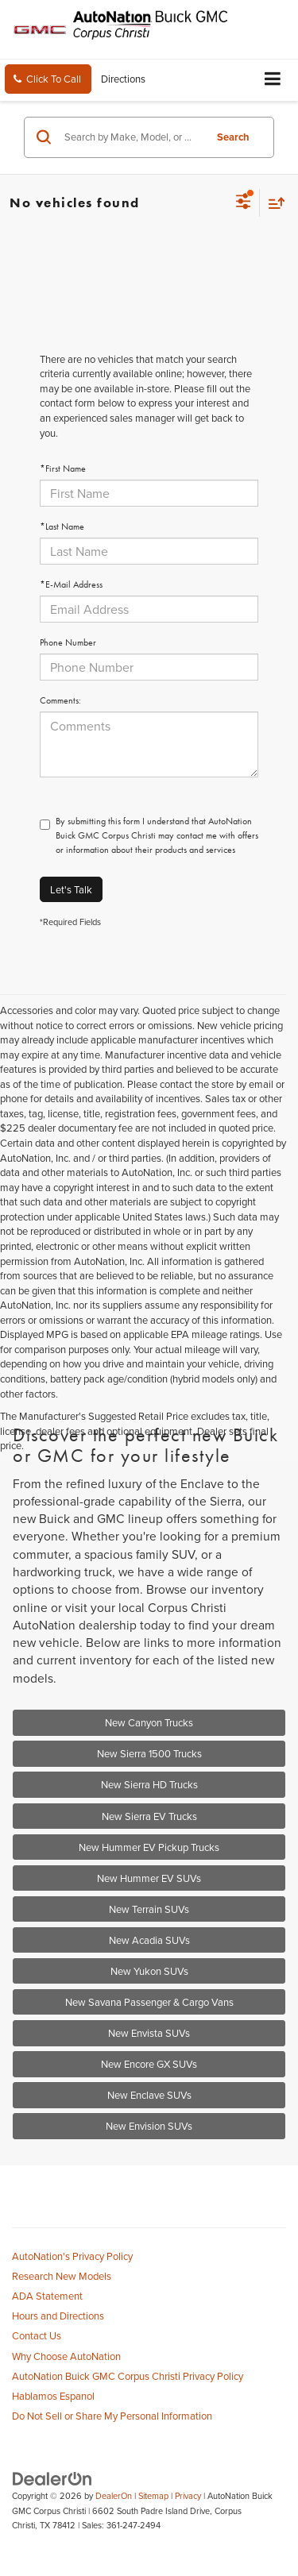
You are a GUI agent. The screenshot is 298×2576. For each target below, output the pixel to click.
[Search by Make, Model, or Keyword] (132, 137)
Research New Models (61, 2276)
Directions (123, 78)
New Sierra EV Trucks (149, 1816)
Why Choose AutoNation (66, 2356)
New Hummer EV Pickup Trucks (149, 1847)
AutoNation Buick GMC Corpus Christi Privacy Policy (127, 2376)
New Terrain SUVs (149, 1909)
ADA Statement (47, 2296)
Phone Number (68, 642)
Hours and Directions (58, 2315)
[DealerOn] (52, 2477)
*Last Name (62, 526)
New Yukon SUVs (149, 1971)
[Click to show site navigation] (273, 80)
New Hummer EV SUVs (149, 1878)
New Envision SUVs (149, 2126)
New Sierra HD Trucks (149, 1784)
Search (233, 137)
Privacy (188, 2495)
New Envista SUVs (149, 2033)
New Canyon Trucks (149, 1722)
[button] (48, 79)
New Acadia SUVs (149, 1940)
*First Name (63, 468)
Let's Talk (71, 889)
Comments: (60, 700)
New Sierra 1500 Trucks (149, 1753)
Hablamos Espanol (53, 2396)
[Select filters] (243, 203)
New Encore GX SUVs (149, 2064)
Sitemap (153, 2495)
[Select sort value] (272, 203)
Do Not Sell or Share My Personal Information (112, 2415)
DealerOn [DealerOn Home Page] (113, 2495)
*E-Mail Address (71, 584)
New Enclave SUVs (149, 2095)
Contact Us (36, 2335)
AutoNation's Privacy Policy (72, 2256)
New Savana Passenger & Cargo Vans (149, 2002)
